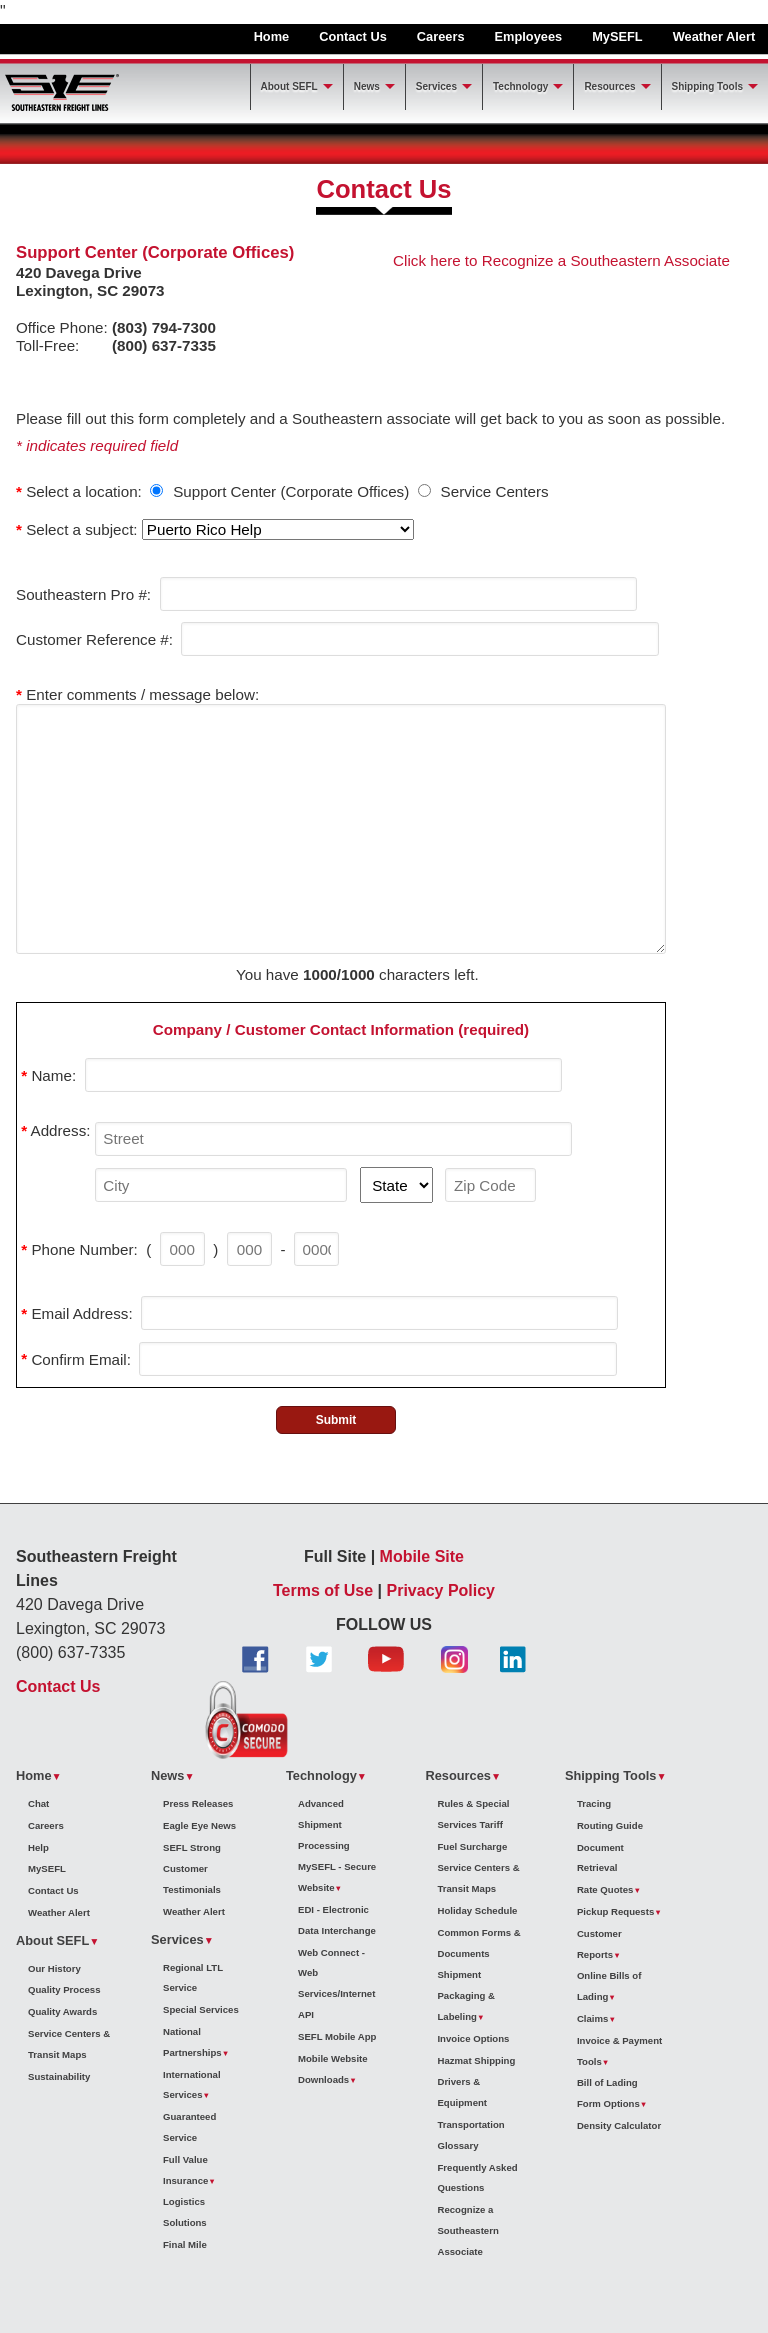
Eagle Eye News (199, 1825)
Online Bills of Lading (609, 1986)
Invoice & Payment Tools (619, 2051)
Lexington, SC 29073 (90, 290)
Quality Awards (62, 2011)
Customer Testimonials (192, 1879)
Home (272, 36)
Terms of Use (323, 1590)
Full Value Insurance (185, 2170)
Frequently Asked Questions (477, 2178)
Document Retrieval (600, 1858)
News (367, 86)
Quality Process (64, 1989)
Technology (520, 86)
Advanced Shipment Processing (324, 1824)
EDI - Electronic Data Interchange (337, 1920)
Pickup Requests (615, 1911)
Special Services (201, 2009)
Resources (609, 86)
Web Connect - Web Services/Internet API (336, 1983)
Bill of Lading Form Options (608, 2093)
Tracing (594, 1803)
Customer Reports (599, 1944)
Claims (592, 2018)
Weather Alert (714, 36)
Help (38, 1847)
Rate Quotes (605, 1889)
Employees (529, 36)
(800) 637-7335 (164, 345)
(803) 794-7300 (164, 327)
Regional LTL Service (193, 1978)
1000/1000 (339, 974)
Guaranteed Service (189, 2127)
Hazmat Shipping (476, 2060)
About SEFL (289, 86)
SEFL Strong (192, 1847)
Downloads (323, 2079)
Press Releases (198, 1803)
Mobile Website (333, 2058)
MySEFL (617, 36)
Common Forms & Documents (478, 1943)
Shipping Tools (707, 86)
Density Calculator (619, 2125)
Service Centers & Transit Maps (69, 2044)
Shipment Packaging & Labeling (466, 1995)
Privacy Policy (441, 1590)
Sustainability (59, 2076)
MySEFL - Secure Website (337, 1877)
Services (436, 86)
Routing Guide (610, 1825)
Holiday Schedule (477, 1910)
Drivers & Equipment (462, 2092)
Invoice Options (473, 2038)
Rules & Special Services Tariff (473, 1814)
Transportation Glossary (470, 2135)
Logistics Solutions (185, 2212)
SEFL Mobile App (337, 2036)
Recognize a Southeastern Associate (467, 2230)
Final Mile (185, 2244)
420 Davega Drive (79, 272)
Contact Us (353, 36)
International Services (192, 2085)
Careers (441, 36)
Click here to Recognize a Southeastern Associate (561, 260)
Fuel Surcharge (472, 1846)
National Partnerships (192, 2042)
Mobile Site (422, 1556)
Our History (54, 1968)
